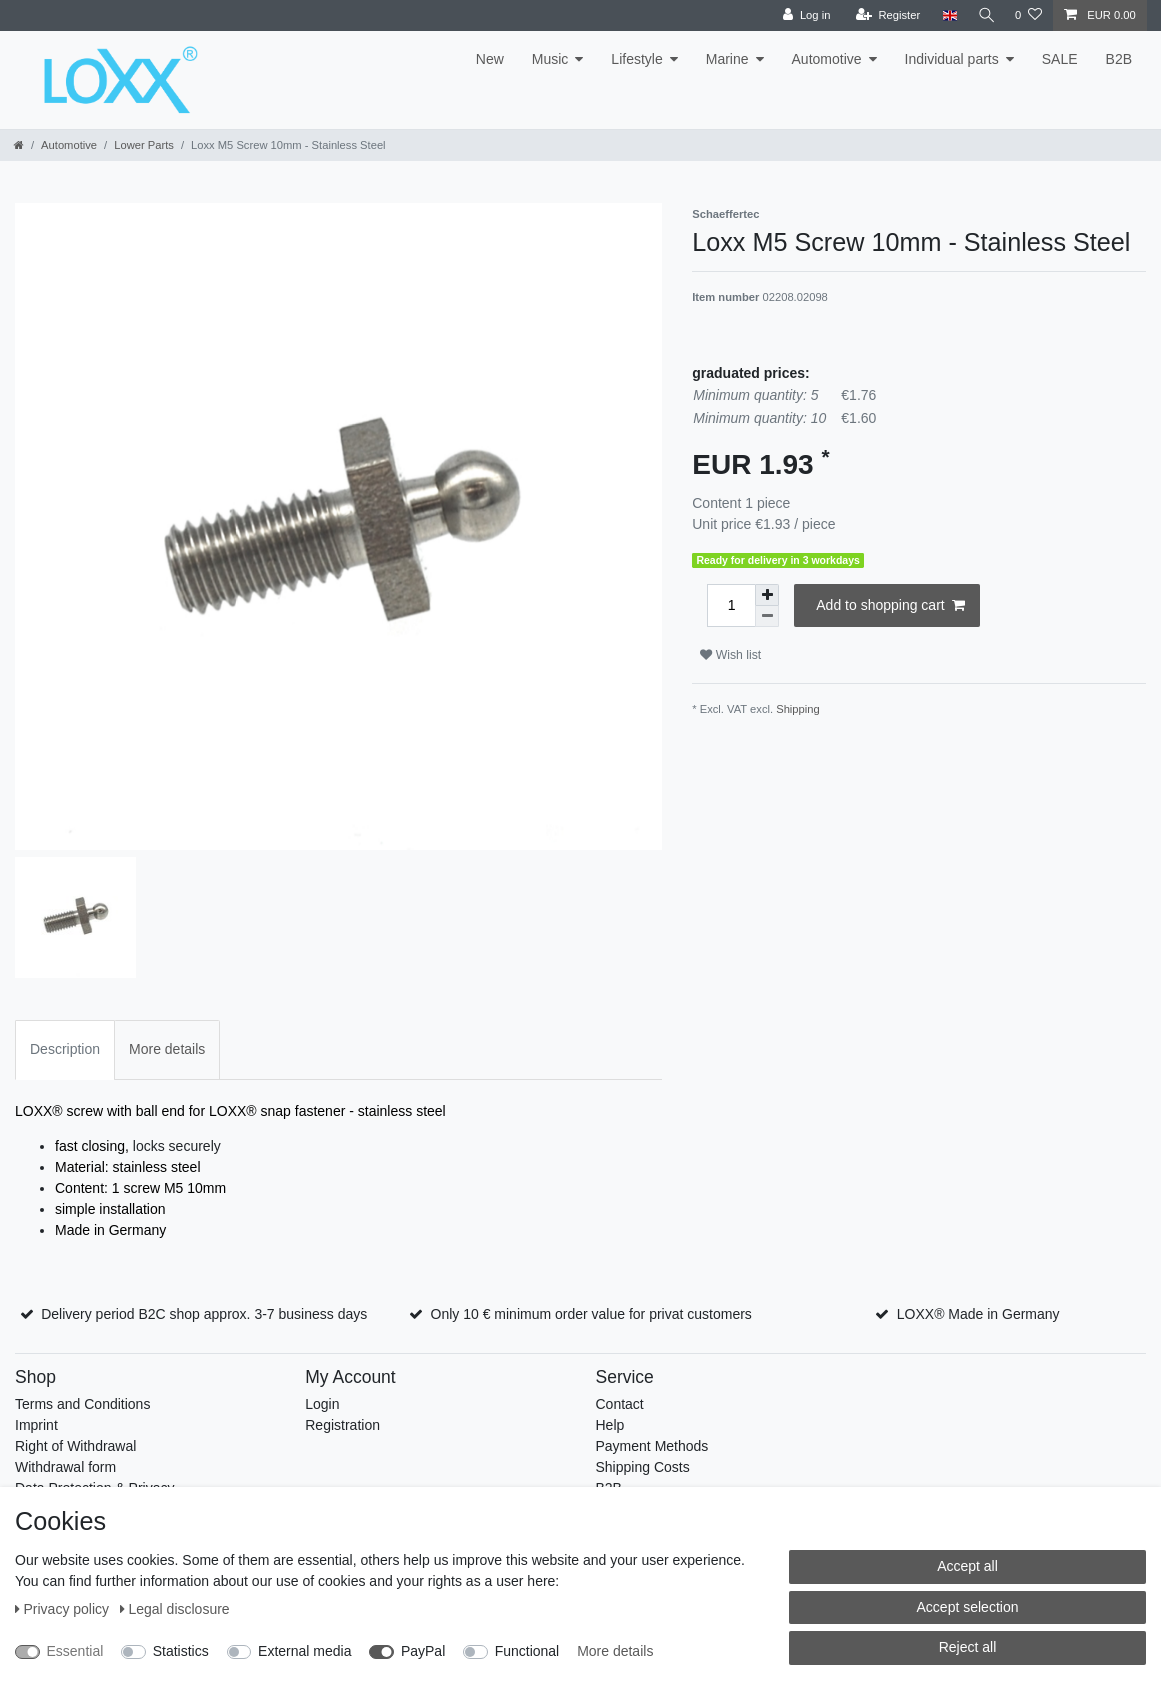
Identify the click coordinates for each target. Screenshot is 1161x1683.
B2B (1119, 59)
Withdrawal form (65, 1467)
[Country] (944, 15)
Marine (727, 59)
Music (550, 59)
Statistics (181, 1651)
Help (610, 1425)
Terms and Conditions (82, 1404)
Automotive (827, 59)
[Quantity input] (731, 605)
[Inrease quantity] (767, 595)
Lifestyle (636, 59)
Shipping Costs (643, 1467)
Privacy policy (64, 1609)
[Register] (883, 15)
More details (615, 1651)
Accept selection (968, 1607)
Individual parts (952, 59)
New (490, 59)
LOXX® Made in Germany (978, 1314)
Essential (75, 1651)
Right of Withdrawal (75, 1446)
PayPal (423, 1651)
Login (322, 1404)
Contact (620, 1404)
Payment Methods (652, 1446)
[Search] (984, 15)
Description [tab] (65, 1049)
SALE (1060, 59)
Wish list (730, 655)
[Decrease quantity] (767, 616)
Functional (527, 1651)
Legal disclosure (175, 1609)
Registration (342, 1425)
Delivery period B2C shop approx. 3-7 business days (204, 1314)
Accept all (967, 1566)
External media (304, 1651)
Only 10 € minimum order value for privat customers (591, 1314)
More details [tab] (167, 1049)
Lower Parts (144, 145)
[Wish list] (1028, 15)
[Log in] (801, 15)
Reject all (968, 1647)
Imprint (36, 1425)
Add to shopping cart (890, 606)
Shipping (798, 709)
